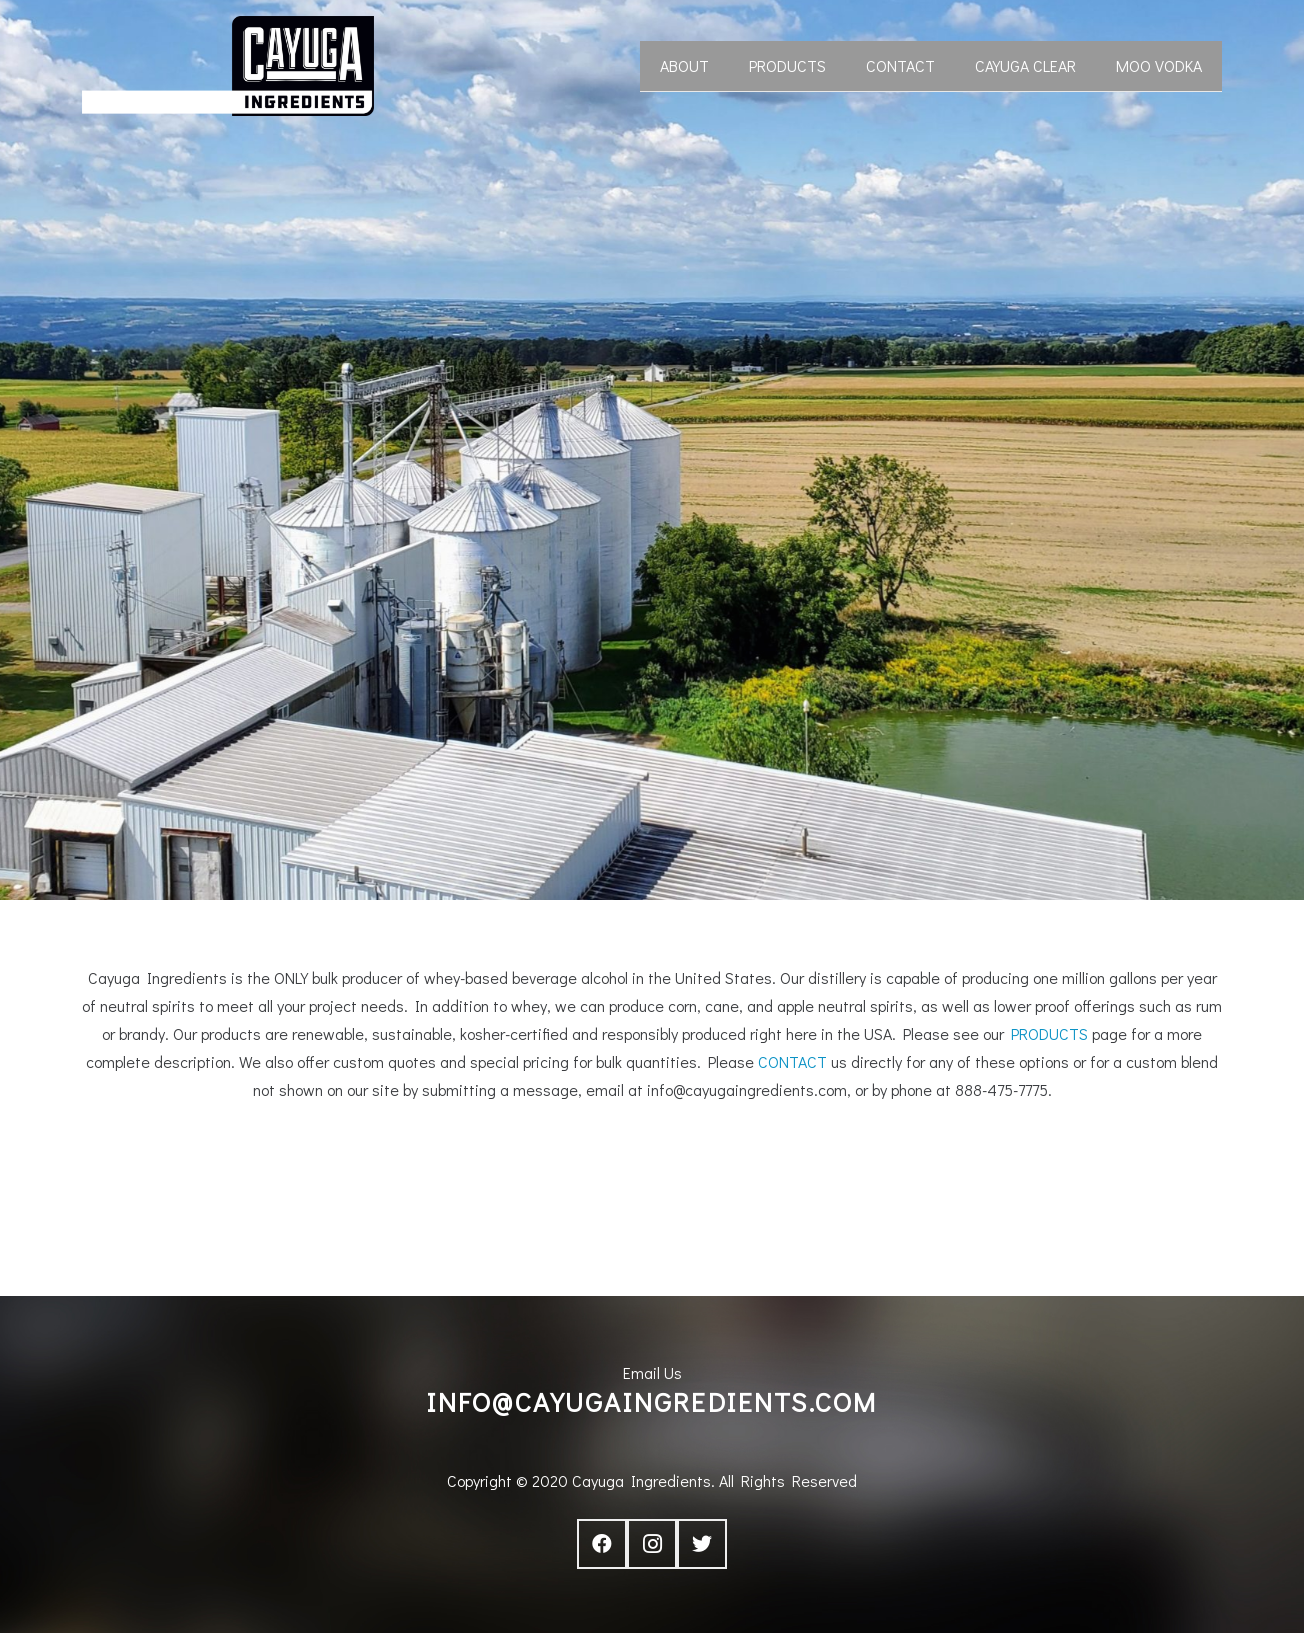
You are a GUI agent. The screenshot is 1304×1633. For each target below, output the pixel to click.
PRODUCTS (1049, 1033)
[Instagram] (652, 1544)
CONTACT (792, 1061)
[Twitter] (702, 1544)
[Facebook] (602, 1544)
